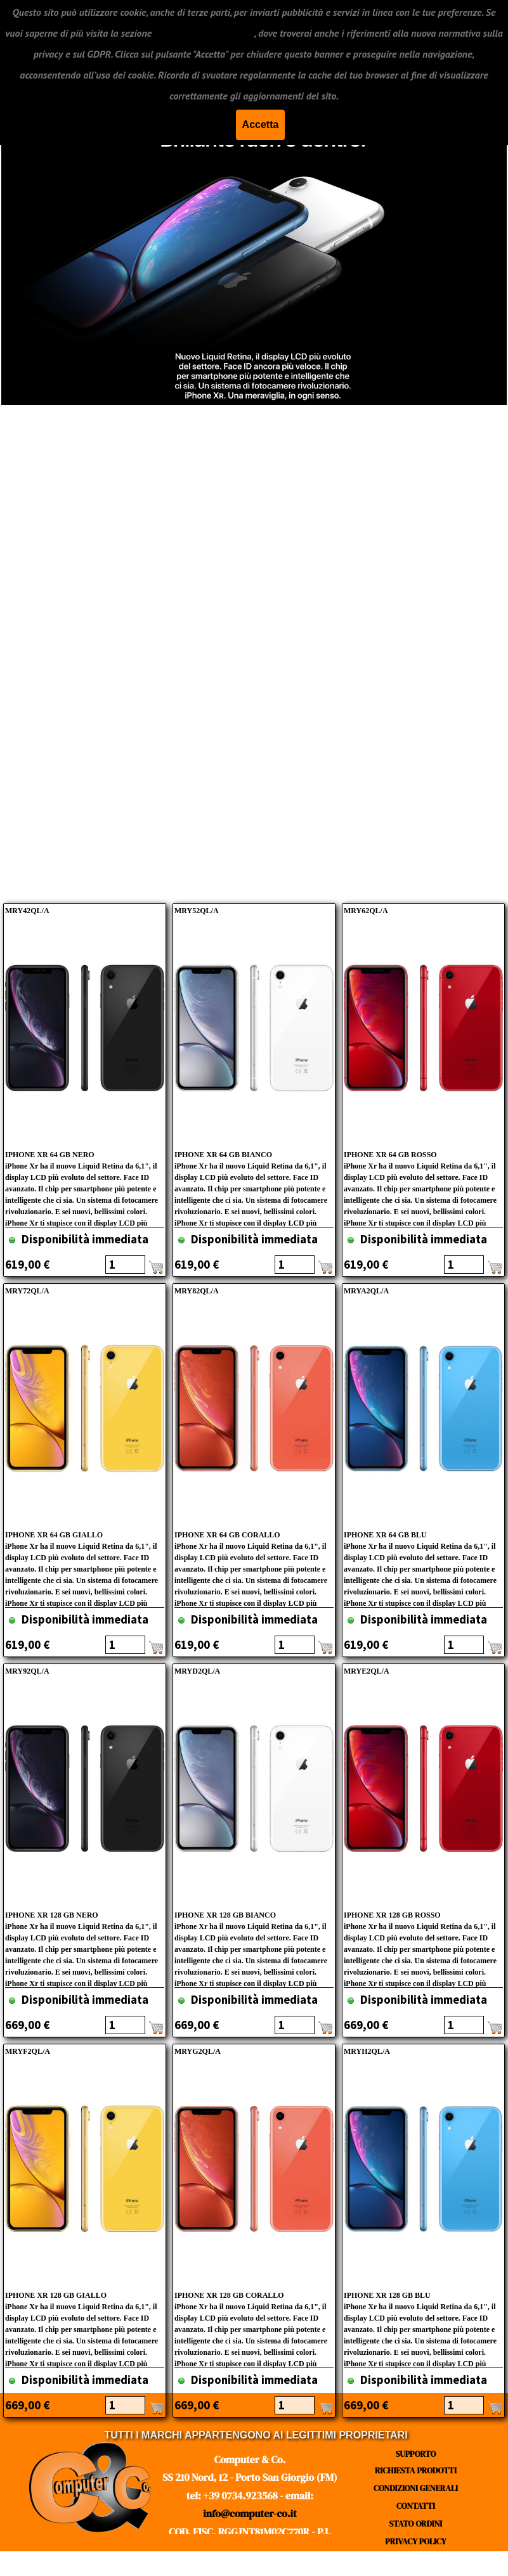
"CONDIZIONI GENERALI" (203, 33)
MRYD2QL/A (197, 1671)
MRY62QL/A (366, 910)
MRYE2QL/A (366, 1671)
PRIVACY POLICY (415, 2541)
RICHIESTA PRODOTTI (416, 2470)
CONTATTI (415, 2505)
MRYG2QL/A (197, 2051)
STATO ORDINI (416, 2523)
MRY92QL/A (27, 1671)
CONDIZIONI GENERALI (416, 2488)
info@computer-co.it (249, 2513)
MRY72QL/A (27, 1290)
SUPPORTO (416, 2453)
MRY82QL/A (196, 1290)
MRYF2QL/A (27, 2051)
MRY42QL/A (27, 910)
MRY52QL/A (196, 910)
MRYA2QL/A (366, 1290)
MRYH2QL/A (367, 2051)
